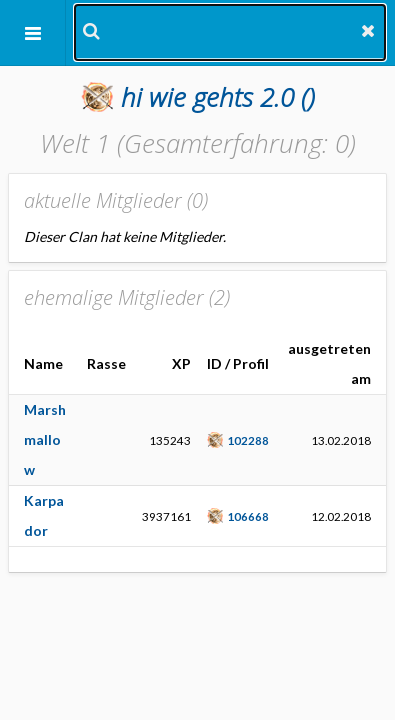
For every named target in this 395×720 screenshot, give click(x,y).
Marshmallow (45, 439)
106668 (248, 516)
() (218, 97)
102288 (248, 440)
